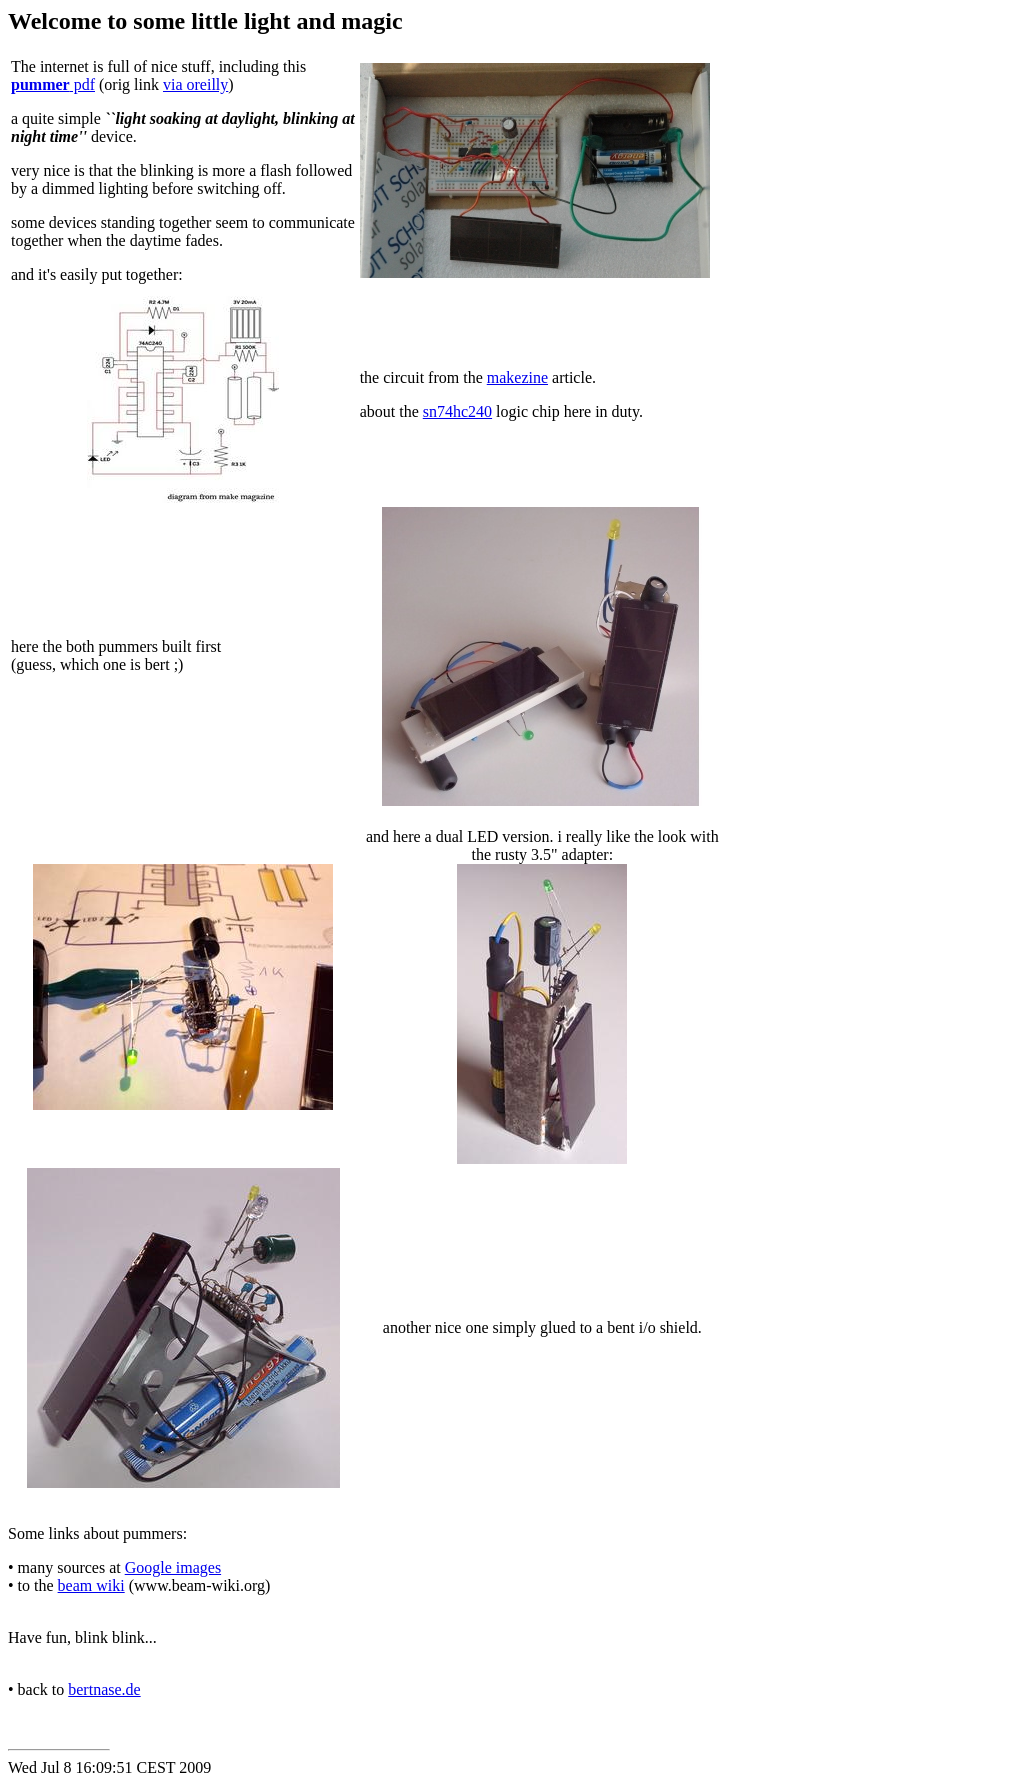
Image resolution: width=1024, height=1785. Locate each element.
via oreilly (195, 84)
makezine (517, 377)
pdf (53, 84)
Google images (173, 1567)
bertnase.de (104, 1689)
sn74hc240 (457, 411)
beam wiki (91, 1585)
